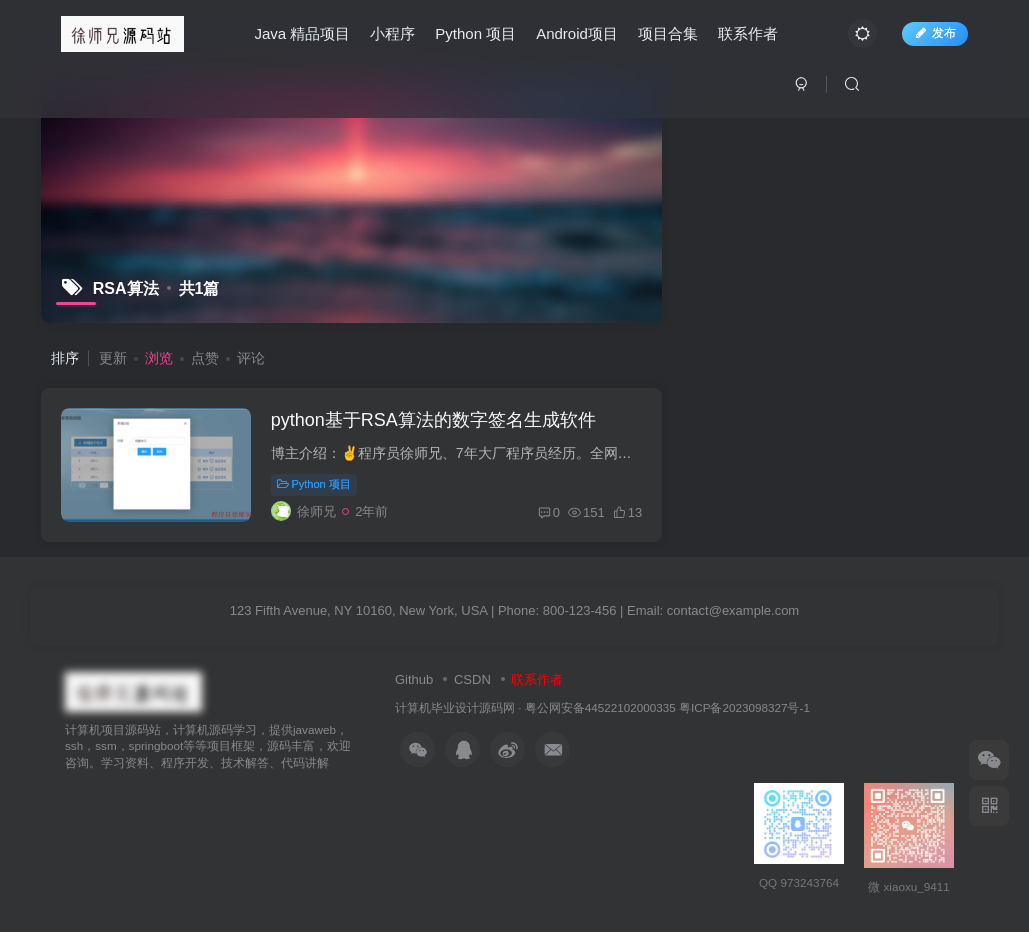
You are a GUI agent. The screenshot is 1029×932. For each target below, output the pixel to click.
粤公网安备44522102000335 (600, 707)
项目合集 (668, 33)
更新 (113, 358)
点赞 (205, 358)
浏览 (159, 358)
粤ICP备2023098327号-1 (744, 707)
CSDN (472, 679)
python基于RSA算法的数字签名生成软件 (433, 420)
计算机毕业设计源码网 (455, 707)
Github (414, 679)
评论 (251, 358)
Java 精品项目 (302, 33)
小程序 (392, 33)
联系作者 (748, 33)
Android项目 (577, 33)
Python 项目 (475, 33)
